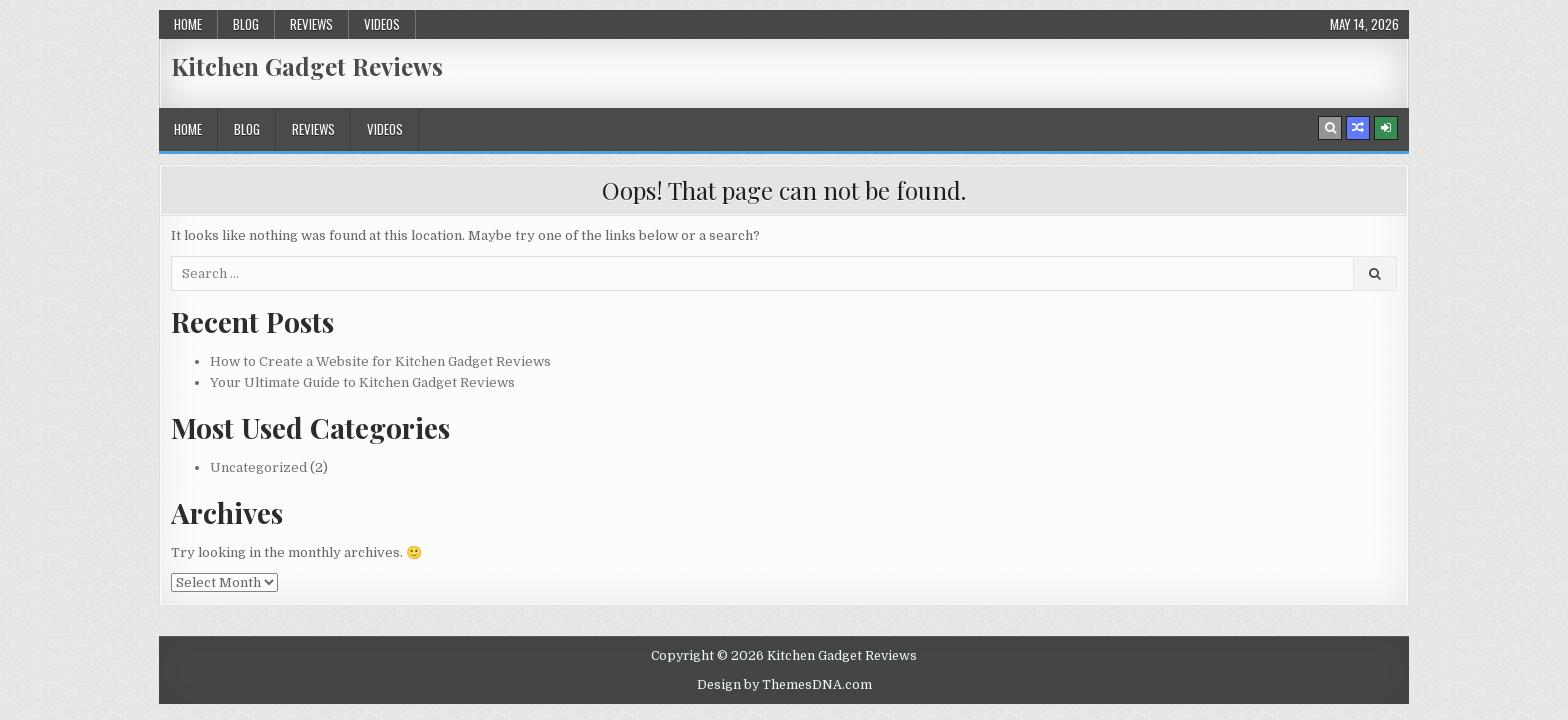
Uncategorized (258, 467)
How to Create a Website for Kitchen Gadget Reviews (380, 361)
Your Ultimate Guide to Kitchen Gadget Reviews (362, 382)
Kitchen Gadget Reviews (307, 66)
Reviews (311, 24)
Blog (246, 24)
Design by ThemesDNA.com (784, 685)
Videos (382, 24)
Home (188, 24)
